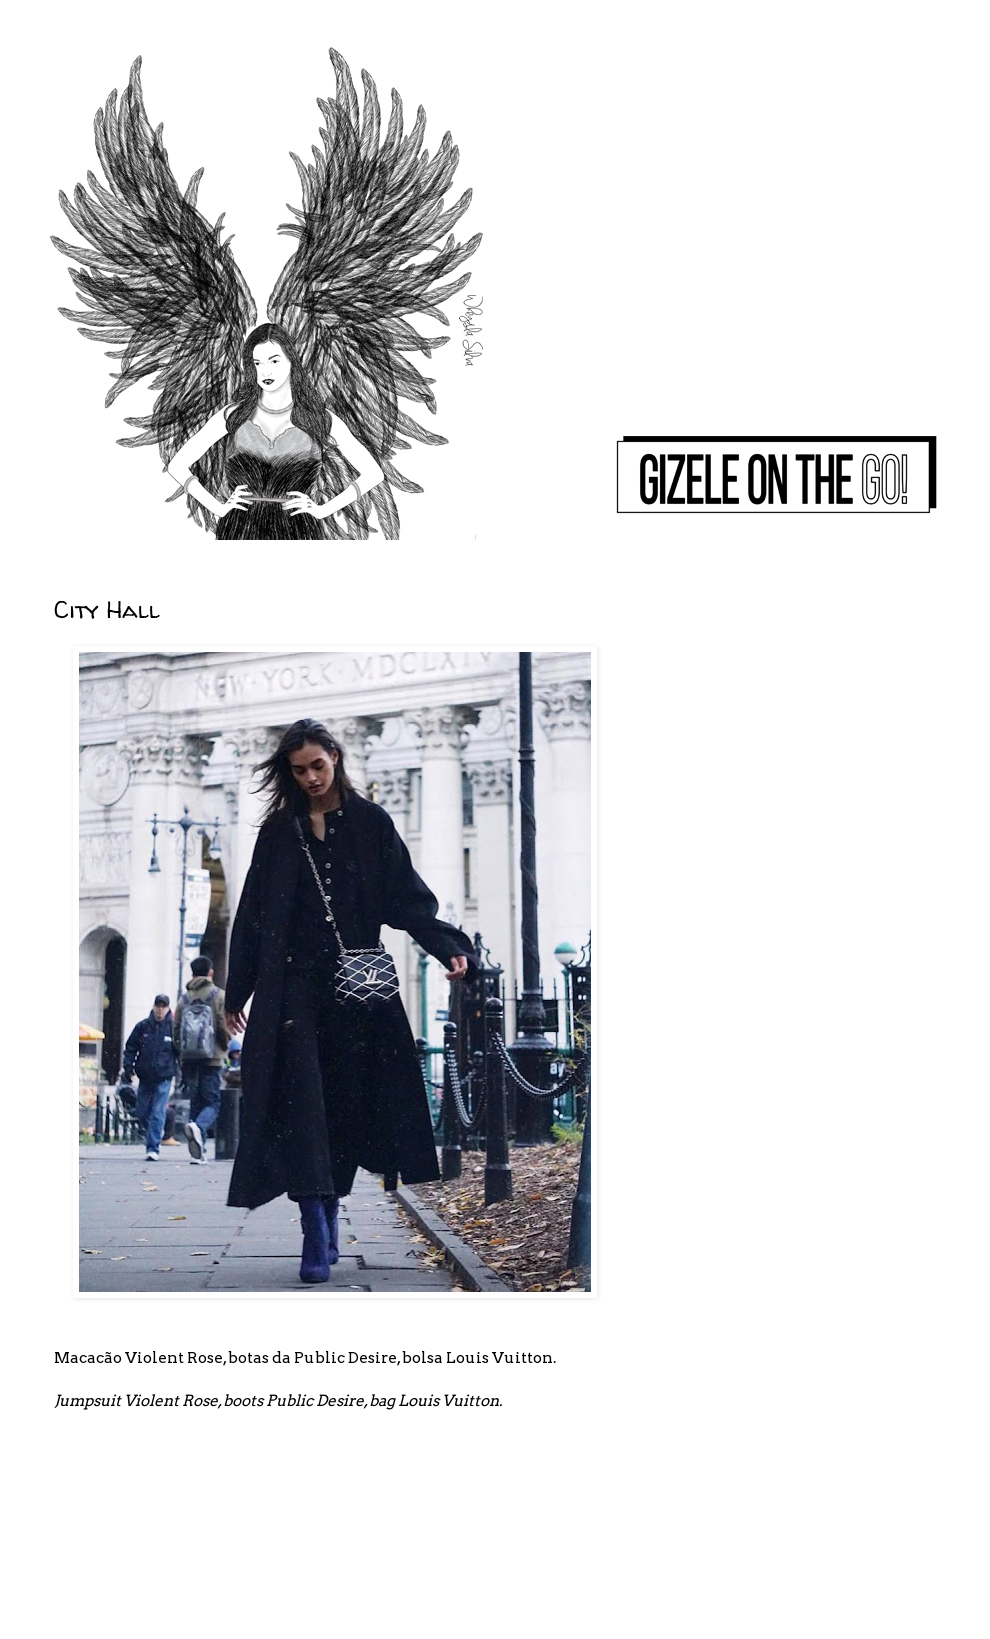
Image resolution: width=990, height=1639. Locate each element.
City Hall (107, 609)
